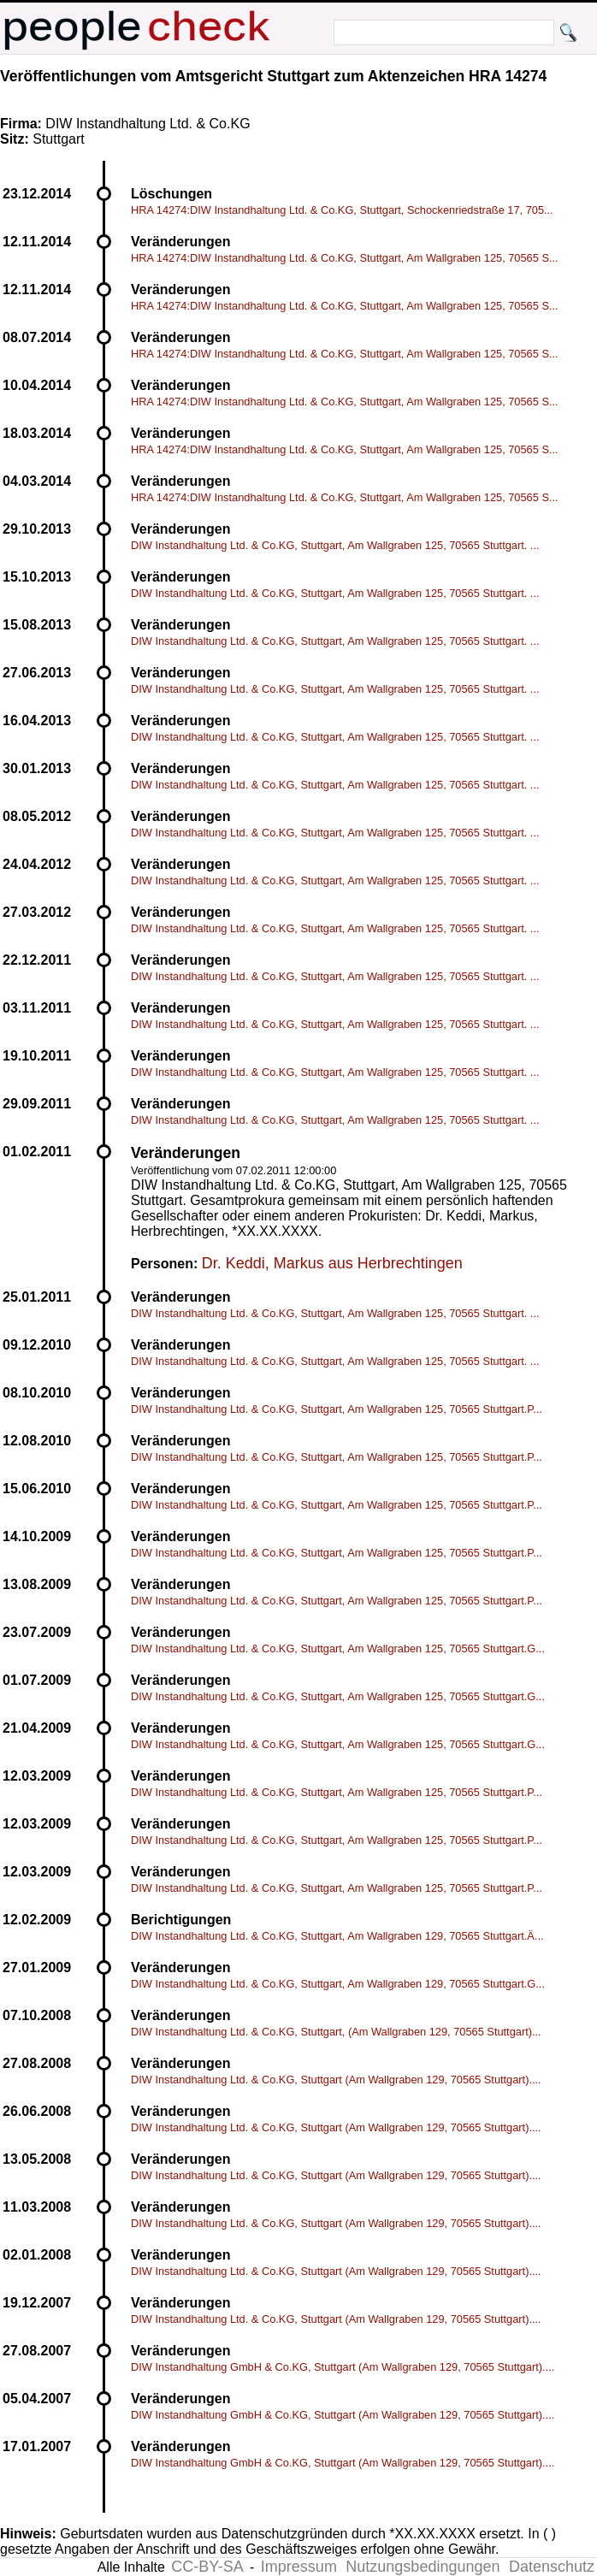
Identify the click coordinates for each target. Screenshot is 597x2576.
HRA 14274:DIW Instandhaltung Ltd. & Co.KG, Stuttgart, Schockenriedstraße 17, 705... (342, 210)
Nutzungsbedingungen (422, 2566)
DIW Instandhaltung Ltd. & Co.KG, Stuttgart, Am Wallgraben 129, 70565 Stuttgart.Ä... (337, 1935)
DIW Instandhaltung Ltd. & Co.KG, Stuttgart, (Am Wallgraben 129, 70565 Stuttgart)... (336, 2031)
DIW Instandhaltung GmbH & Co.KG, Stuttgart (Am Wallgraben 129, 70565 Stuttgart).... (342, 2366)
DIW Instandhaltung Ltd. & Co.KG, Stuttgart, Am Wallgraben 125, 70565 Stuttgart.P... (336, 1409)
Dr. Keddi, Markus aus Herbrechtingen (332, 1263)
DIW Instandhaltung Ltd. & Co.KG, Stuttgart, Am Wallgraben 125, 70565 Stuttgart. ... (335, 545)
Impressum (299, 2566)
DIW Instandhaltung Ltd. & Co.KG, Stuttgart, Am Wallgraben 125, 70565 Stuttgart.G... (338, 1648)
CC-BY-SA (207, 2566)
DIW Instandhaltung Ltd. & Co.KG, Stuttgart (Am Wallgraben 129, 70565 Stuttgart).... (336, 2079)
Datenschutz (551, 2566)
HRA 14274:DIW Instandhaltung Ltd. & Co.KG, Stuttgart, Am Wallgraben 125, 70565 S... (345, 257)
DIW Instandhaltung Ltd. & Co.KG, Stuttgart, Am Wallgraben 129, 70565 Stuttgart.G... (338, 1983)
